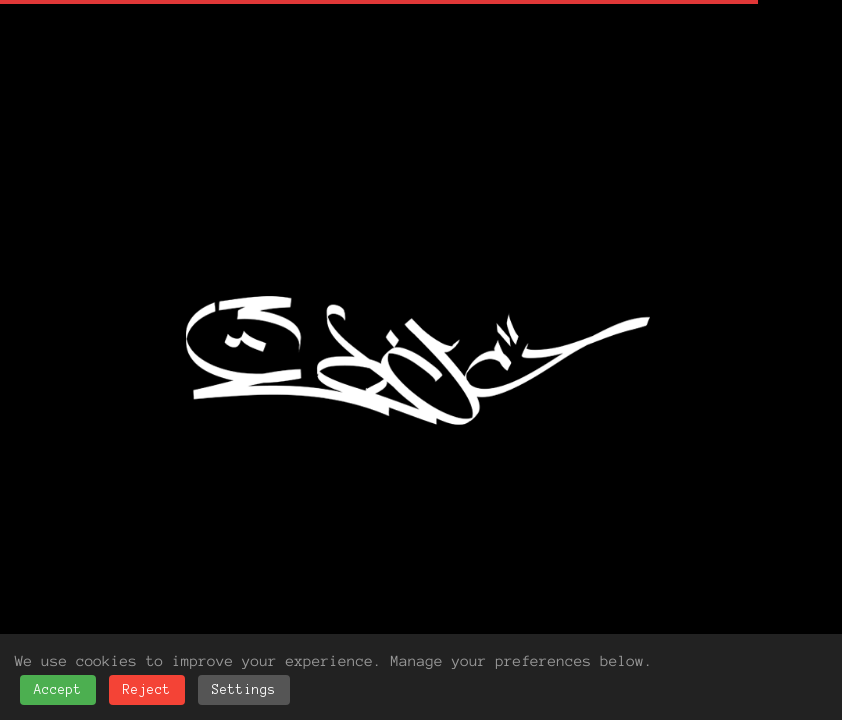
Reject (147, 690)
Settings (244, 690)
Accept (58, 690)
